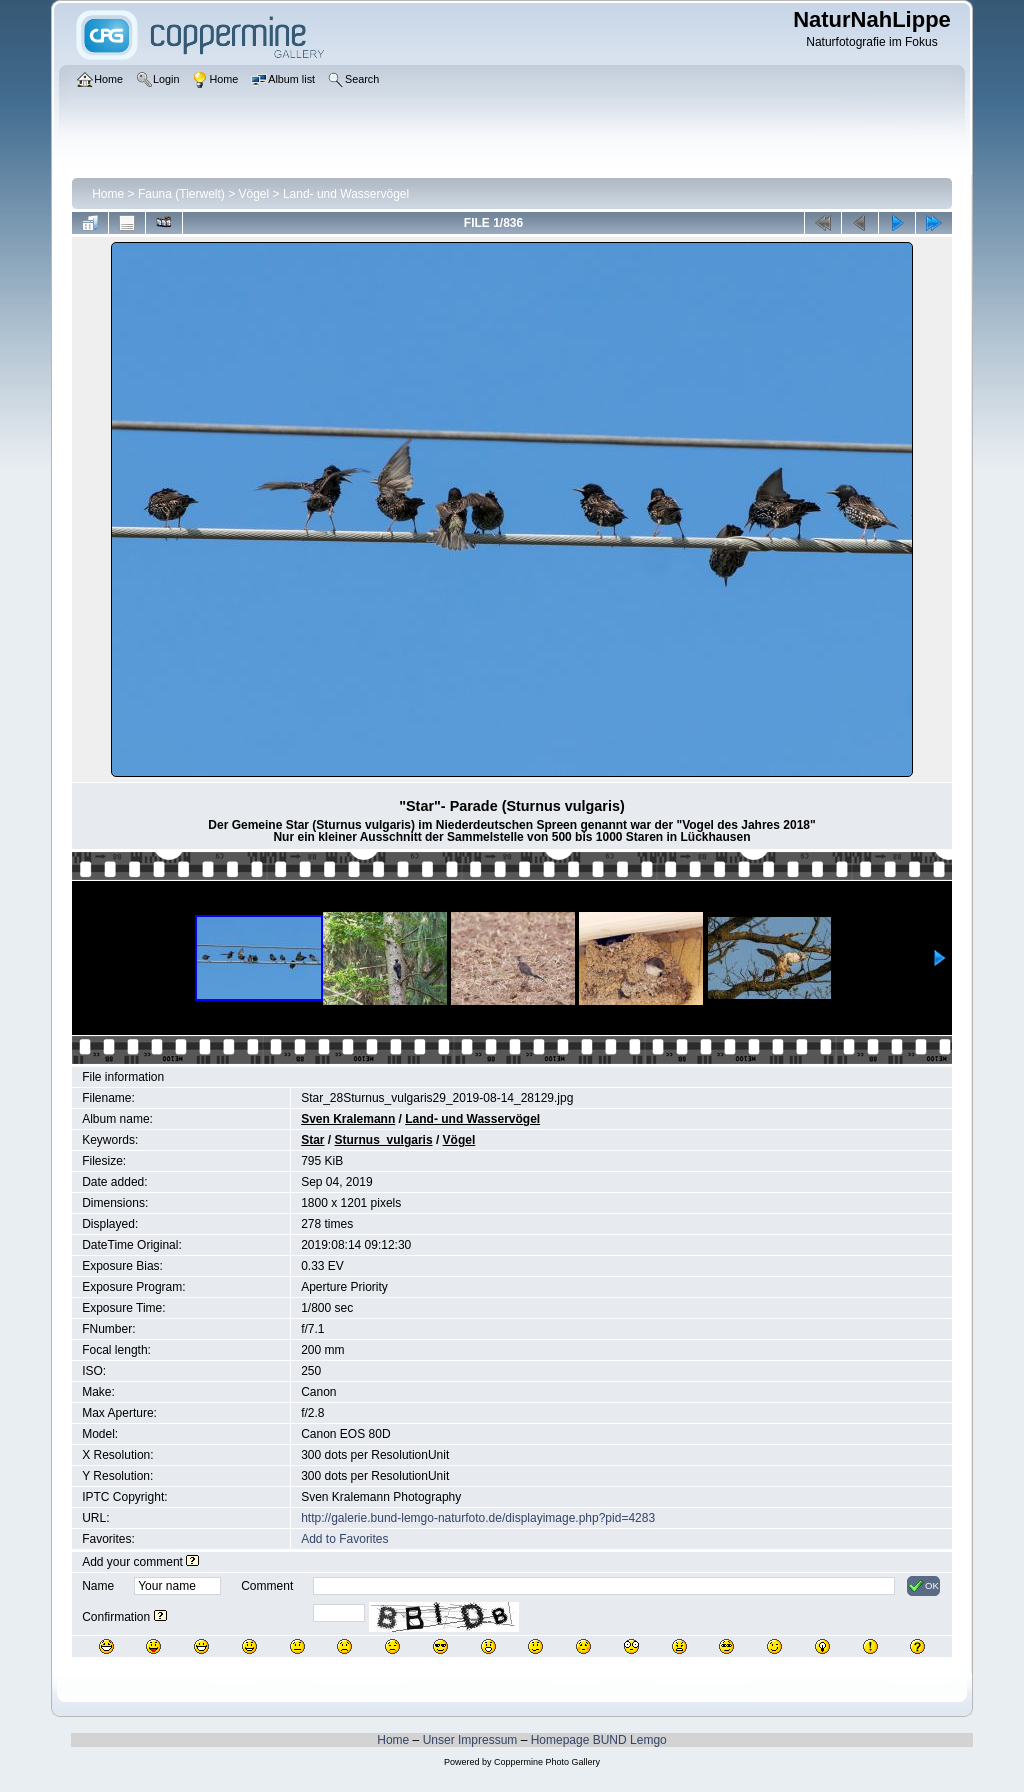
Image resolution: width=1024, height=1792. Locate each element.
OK (923, 1586)
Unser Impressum (470, 1740)
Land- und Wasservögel (346, 194)
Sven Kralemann (348, 1119)
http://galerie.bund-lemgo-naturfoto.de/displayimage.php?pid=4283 (478, 1518)
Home (108, 194)
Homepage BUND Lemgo (599, 1740)
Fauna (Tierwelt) (181, 194)
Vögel (254, 194)
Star (312, 1140)
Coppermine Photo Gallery (547, 1762)
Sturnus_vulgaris (384, 1140)
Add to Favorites (344, 1539)
